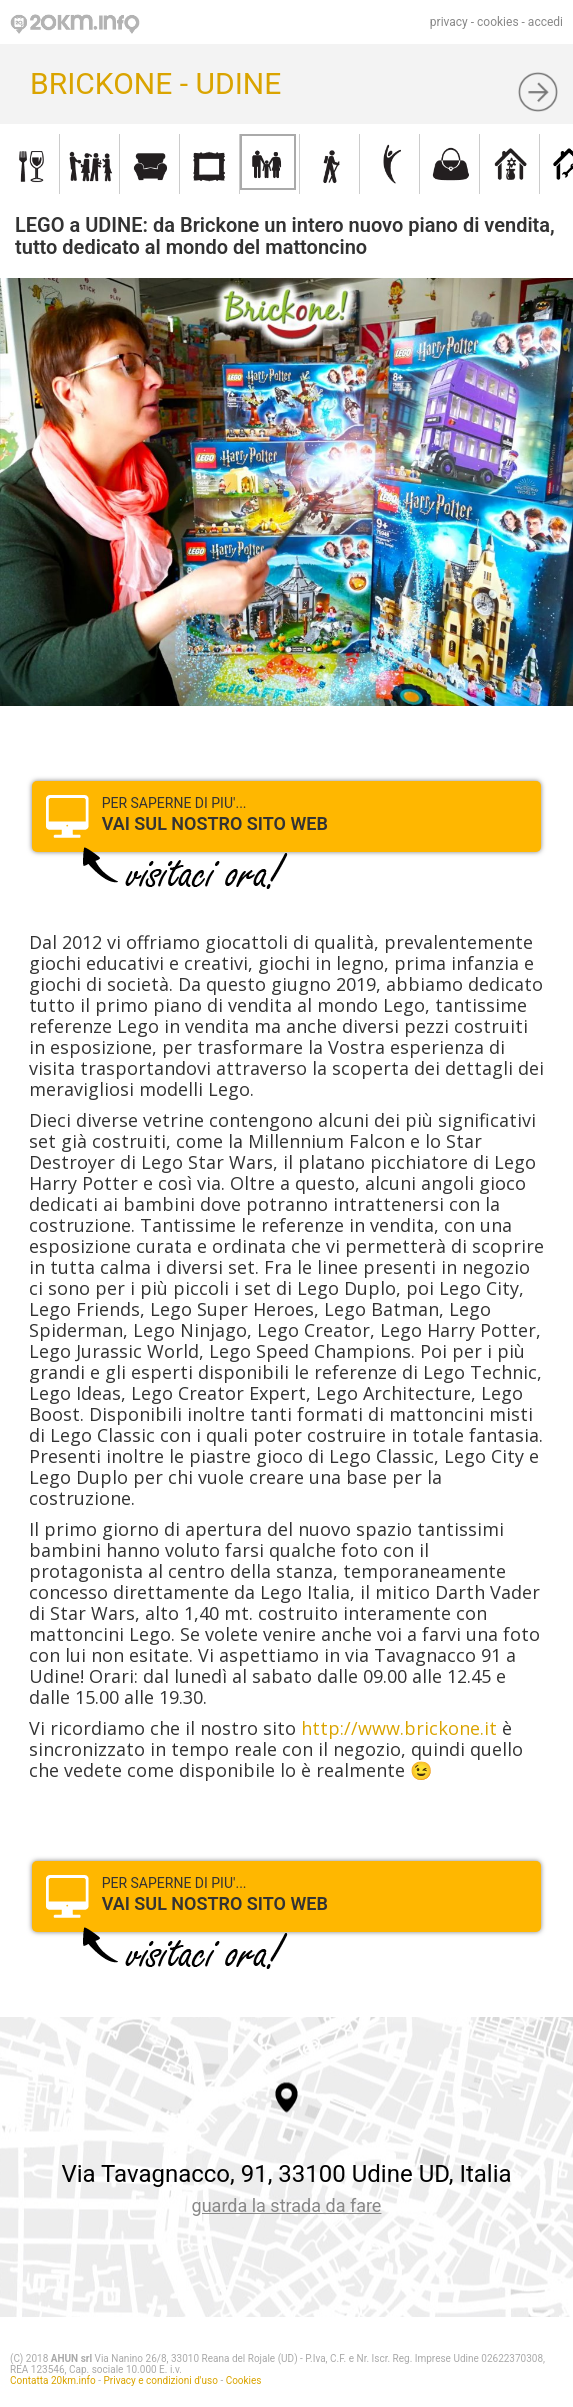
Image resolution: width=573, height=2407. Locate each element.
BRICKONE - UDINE (155, 83)
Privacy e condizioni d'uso (161, 2380)
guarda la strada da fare (287, 2205)
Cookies (244, 2380)
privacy (449, 22)
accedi (545, 22)
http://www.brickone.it (399, 1728)
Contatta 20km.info (53, 2380)
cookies (498, 22)
